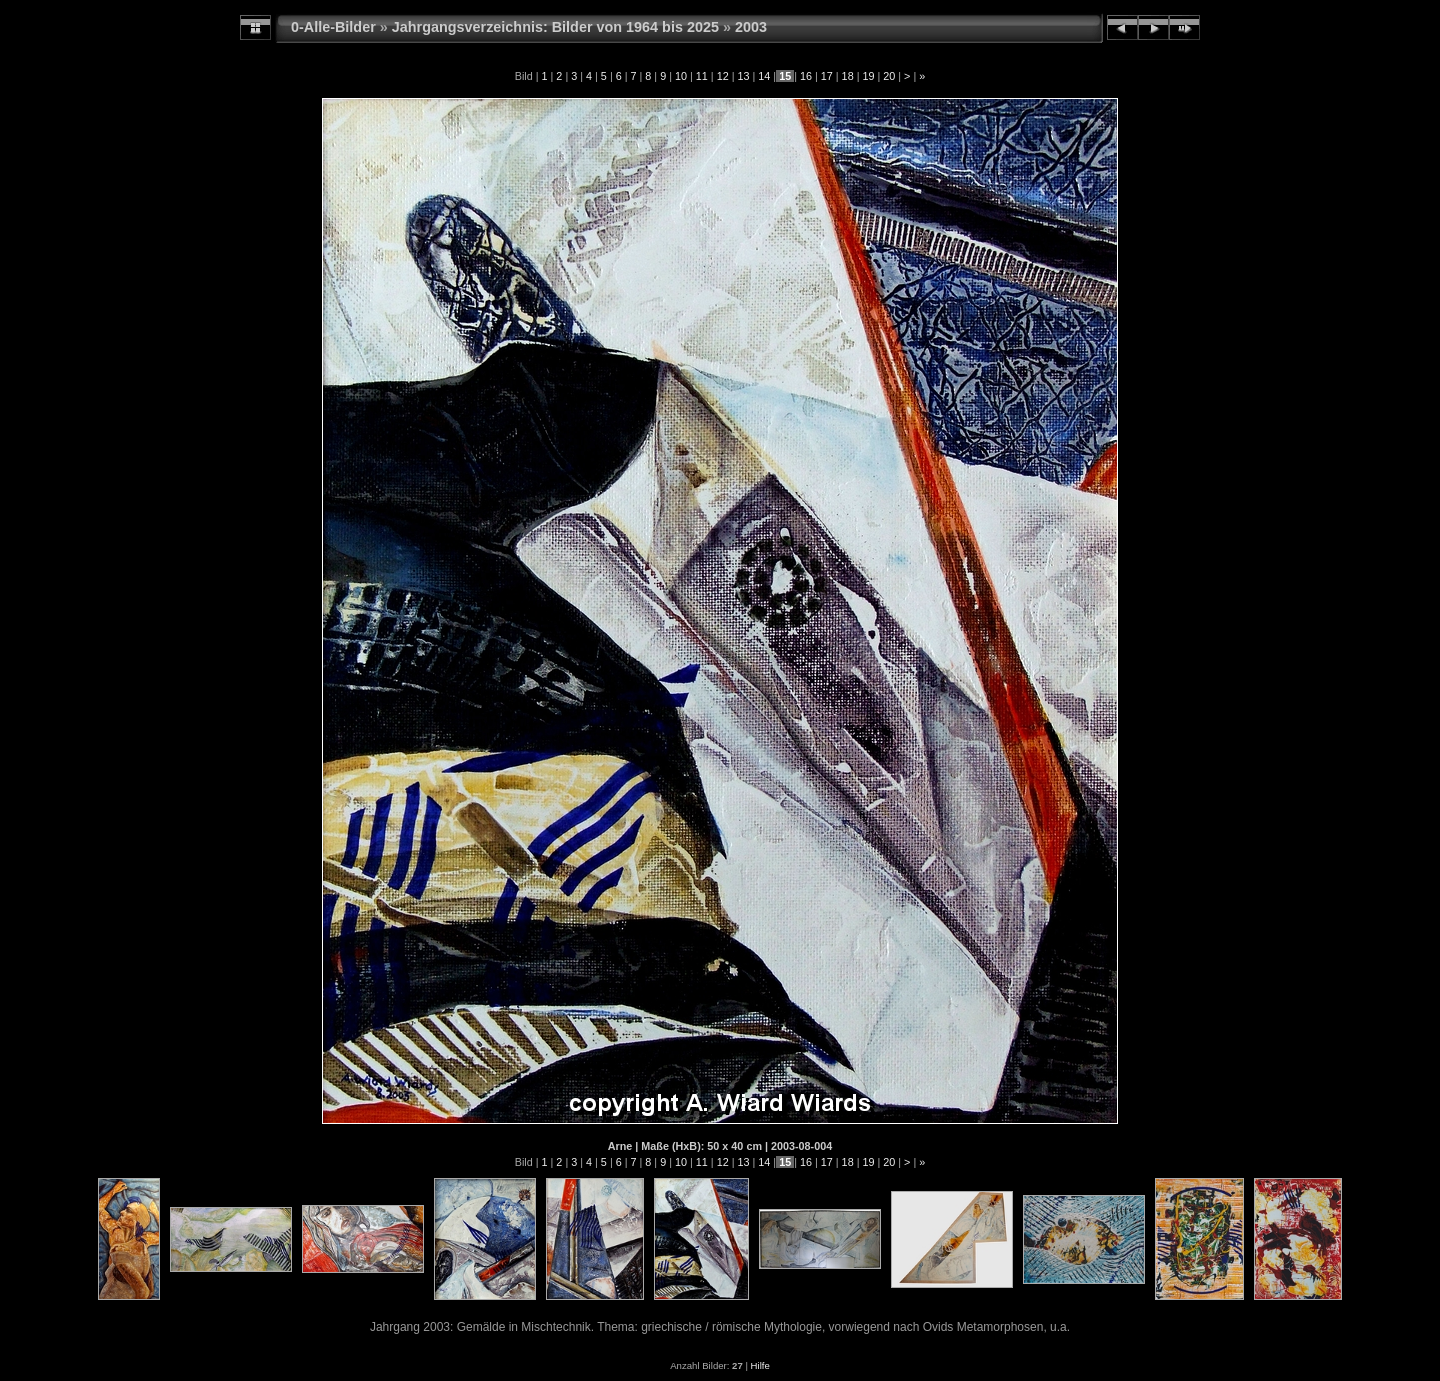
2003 (751, 27)
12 (723, 76)
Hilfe (760, 1365)
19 (868, 76)
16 (806, 76)
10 (681, 76)
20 (889, 76)
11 (702, 76)
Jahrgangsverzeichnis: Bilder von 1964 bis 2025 (555, 27)
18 (848, 76)
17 (827, 76)
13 (743, 76)
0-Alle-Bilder (333, 27)
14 (764, 76)
